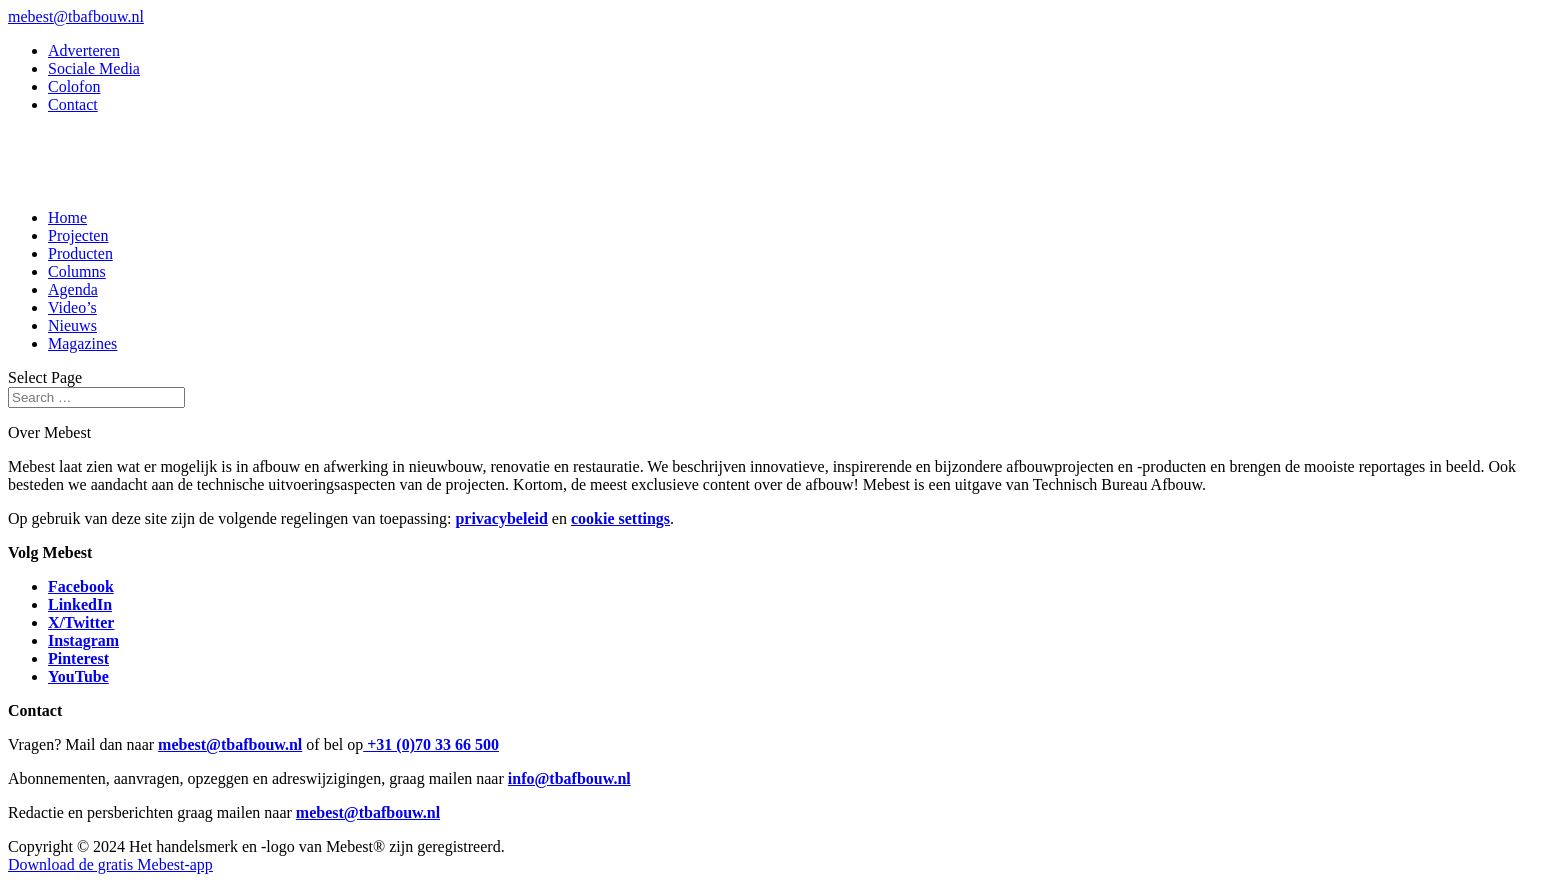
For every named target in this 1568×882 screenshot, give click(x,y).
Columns (77, 271)
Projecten (78, 235)
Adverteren (84, 50)
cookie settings (620, 518)
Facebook (81, 586)
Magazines (82, 343)
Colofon (74, 86)
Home (67, 217)
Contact (73, 104)
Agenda (73, 289)
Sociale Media (94, 68)
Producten (80, 253)
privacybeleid (501, 518)
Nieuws (72, 325)
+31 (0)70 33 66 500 (431, 744)
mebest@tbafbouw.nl (230, 744)
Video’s (72, 307)
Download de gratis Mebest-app (110, 864)
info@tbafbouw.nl (569, 778)
